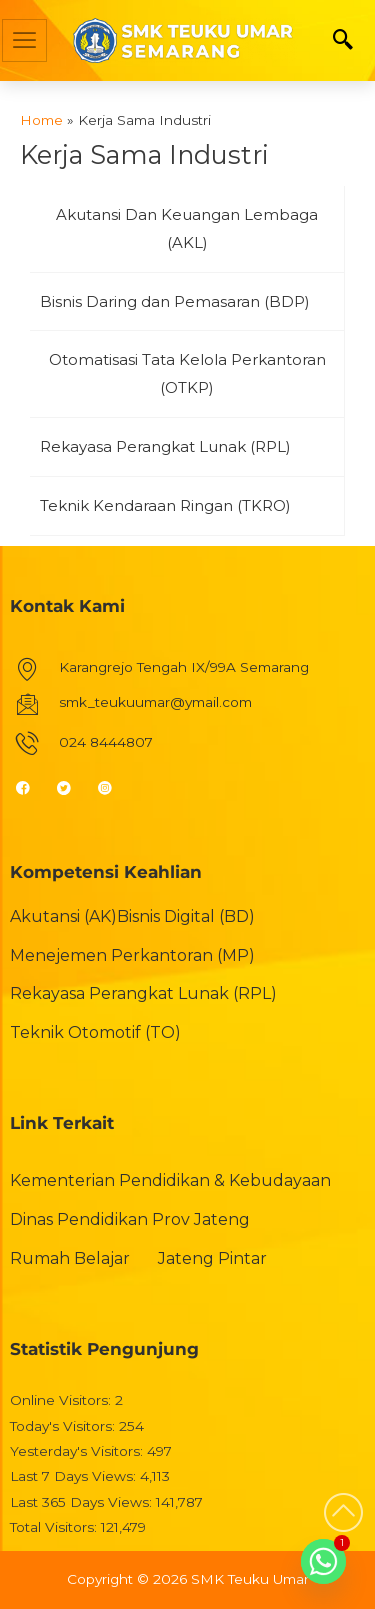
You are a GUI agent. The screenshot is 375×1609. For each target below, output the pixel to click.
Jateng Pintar (212, 1258)
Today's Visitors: (64, 1426)
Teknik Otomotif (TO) (95, 1032)
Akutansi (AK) (63, 916)
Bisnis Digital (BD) (186, 916)
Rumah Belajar (70, 1258)
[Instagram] (113, 787)
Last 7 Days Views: (75, 1476)
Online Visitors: (62, 1400)
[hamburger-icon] (24, 40)
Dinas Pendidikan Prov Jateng (130, 1219)
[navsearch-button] (343, 41)
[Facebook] (31, 787)
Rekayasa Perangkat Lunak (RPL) (143, 993)
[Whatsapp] (323, 1561)
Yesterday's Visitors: (78, 1451)
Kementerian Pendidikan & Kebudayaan (170, 1180)
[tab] (187, 229)
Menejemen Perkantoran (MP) (132, 955)
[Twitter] (72, 787)
